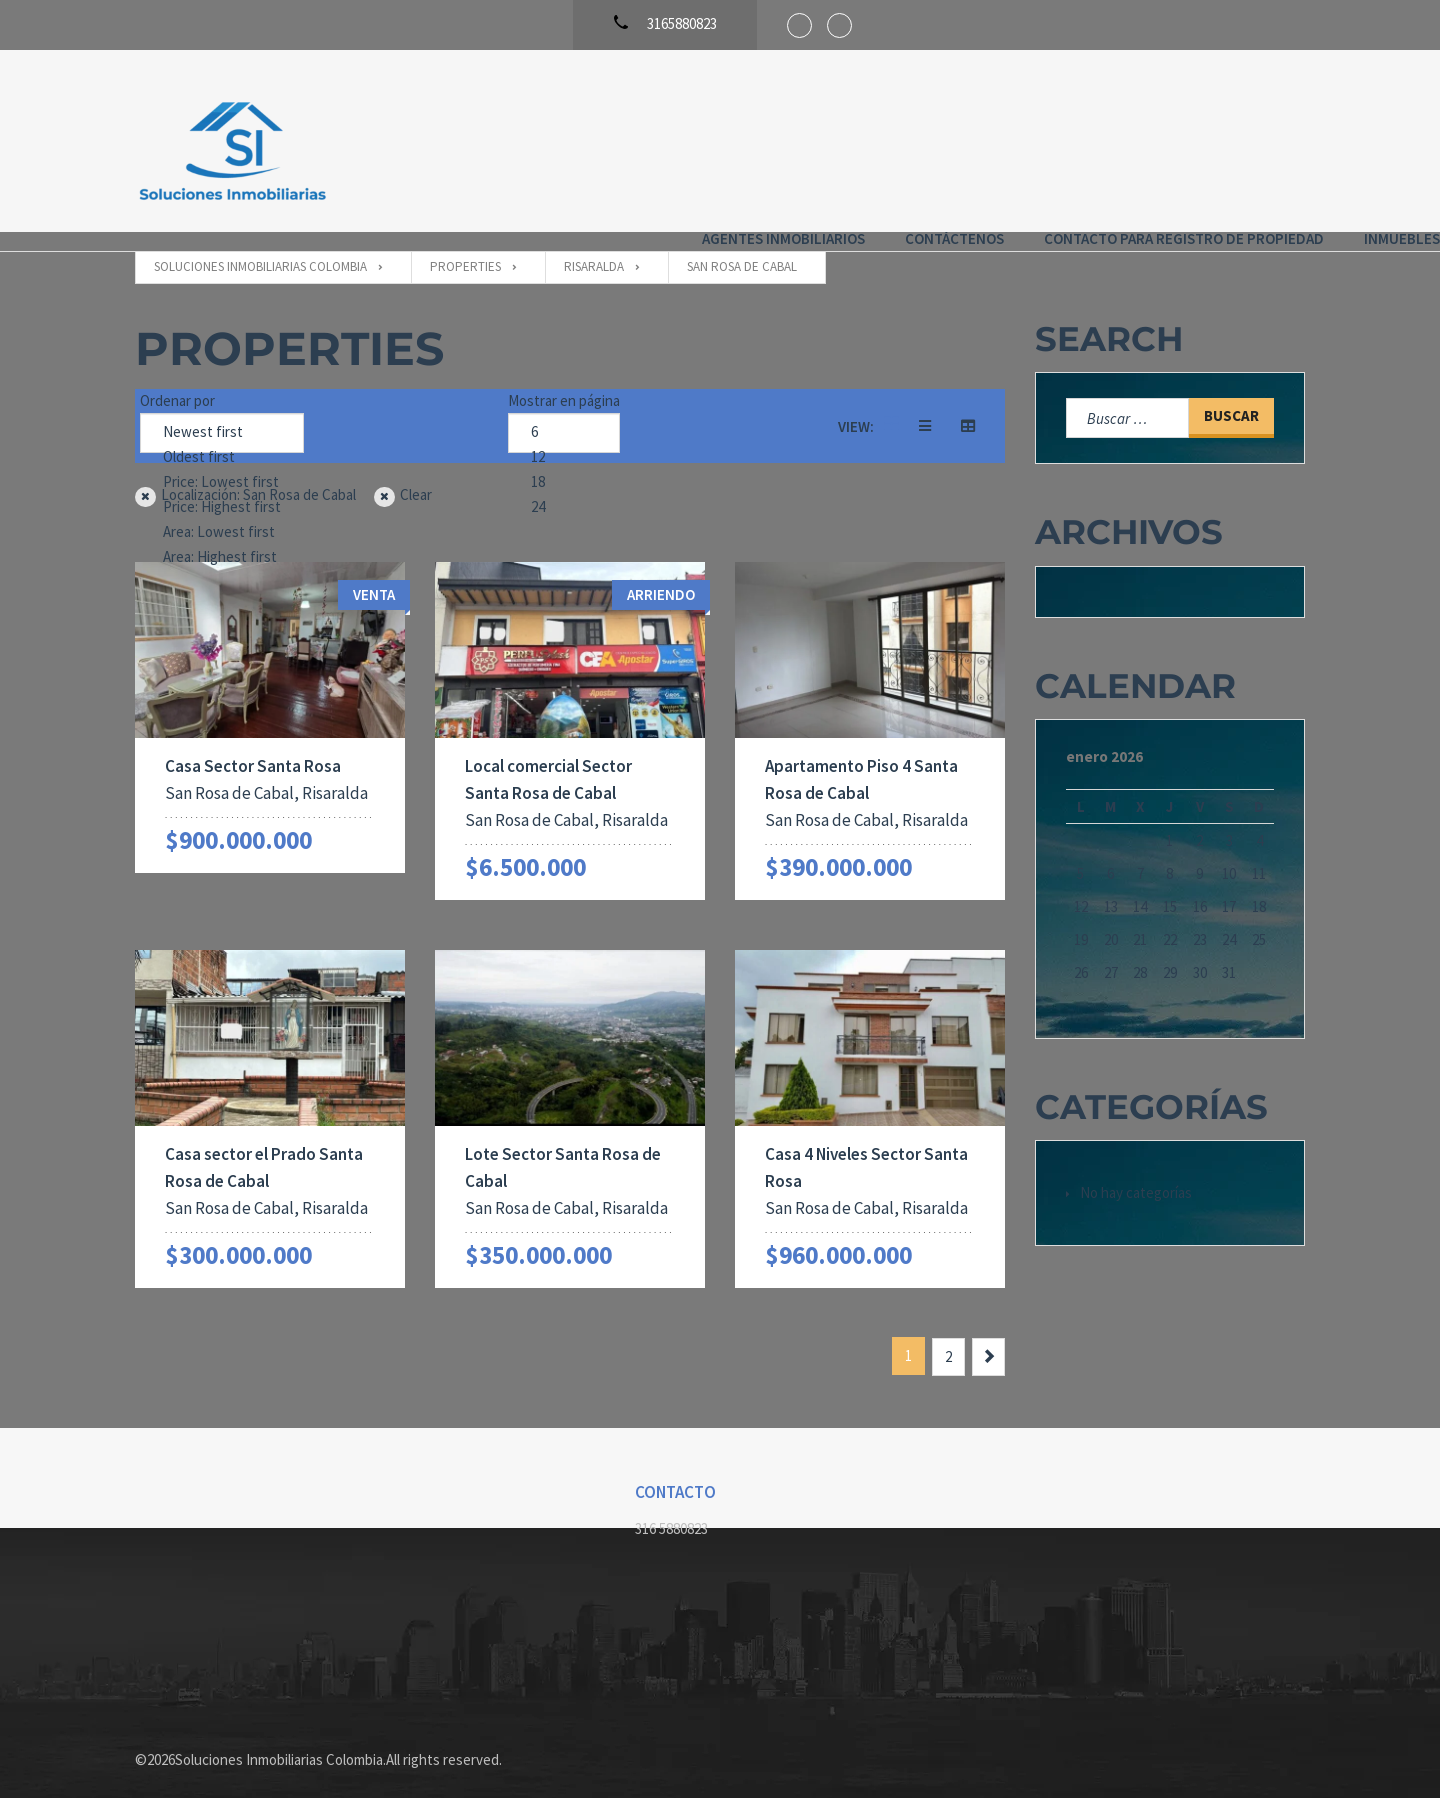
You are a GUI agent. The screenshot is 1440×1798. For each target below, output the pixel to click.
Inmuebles (1267, 138)
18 (564, 463)
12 (564, 438)
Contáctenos (819, 138)
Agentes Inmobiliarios (648, 138)
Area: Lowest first (222, 513)
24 (564, 488)
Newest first (222, 413)
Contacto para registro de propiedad (1049, 138)
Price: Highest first (222, 488)
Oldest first (222, 438)
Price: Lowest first (222, 463)
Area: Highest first (222, 538)
